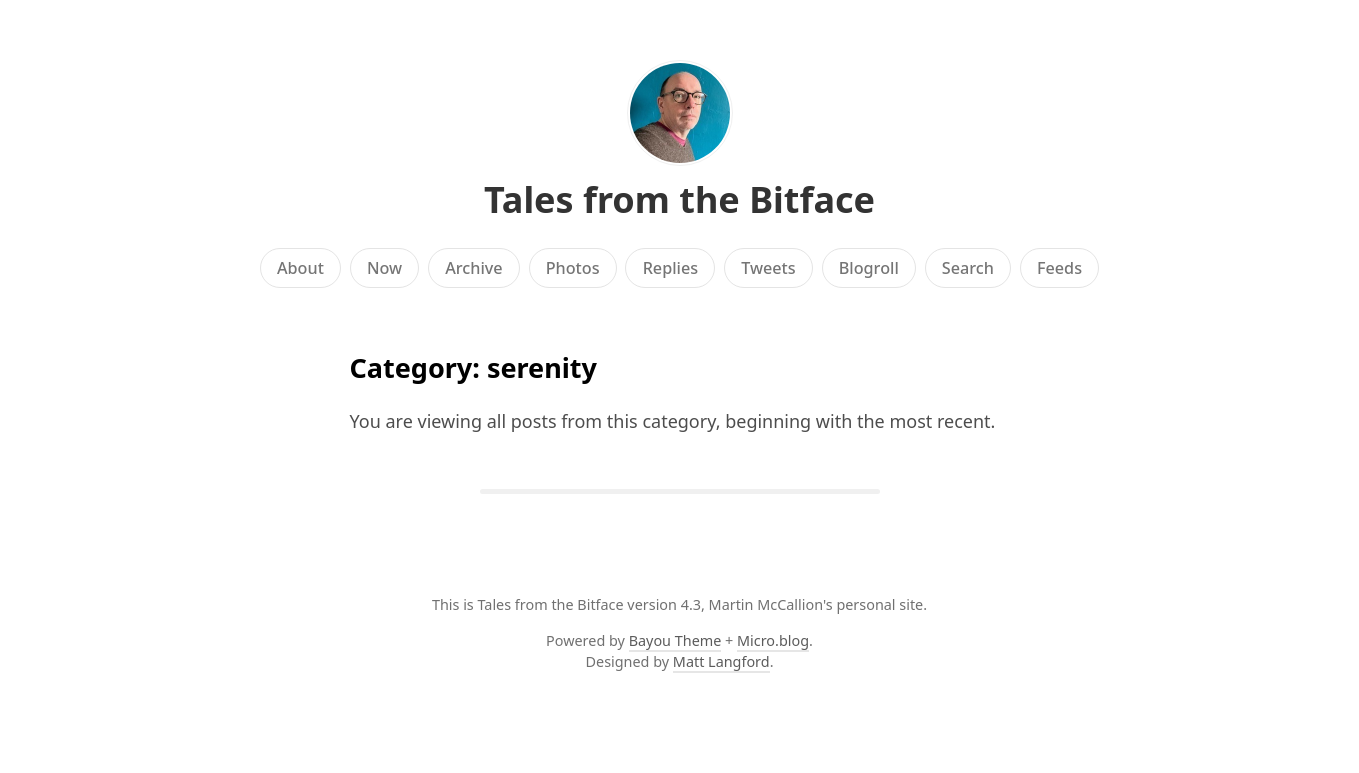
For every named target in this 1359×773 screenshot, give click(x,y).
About (300, 268)
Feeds (1059, 268)
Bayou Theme (675, 640)
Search (968, 268)
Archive (473, 268)
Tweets (768, 268)
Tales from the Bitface (679, 199)
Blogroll (869, 268)
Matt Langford (721, 661)
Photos (573, 268)
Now (384, 268)
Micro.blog (773, 640)
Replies (670, 268)
